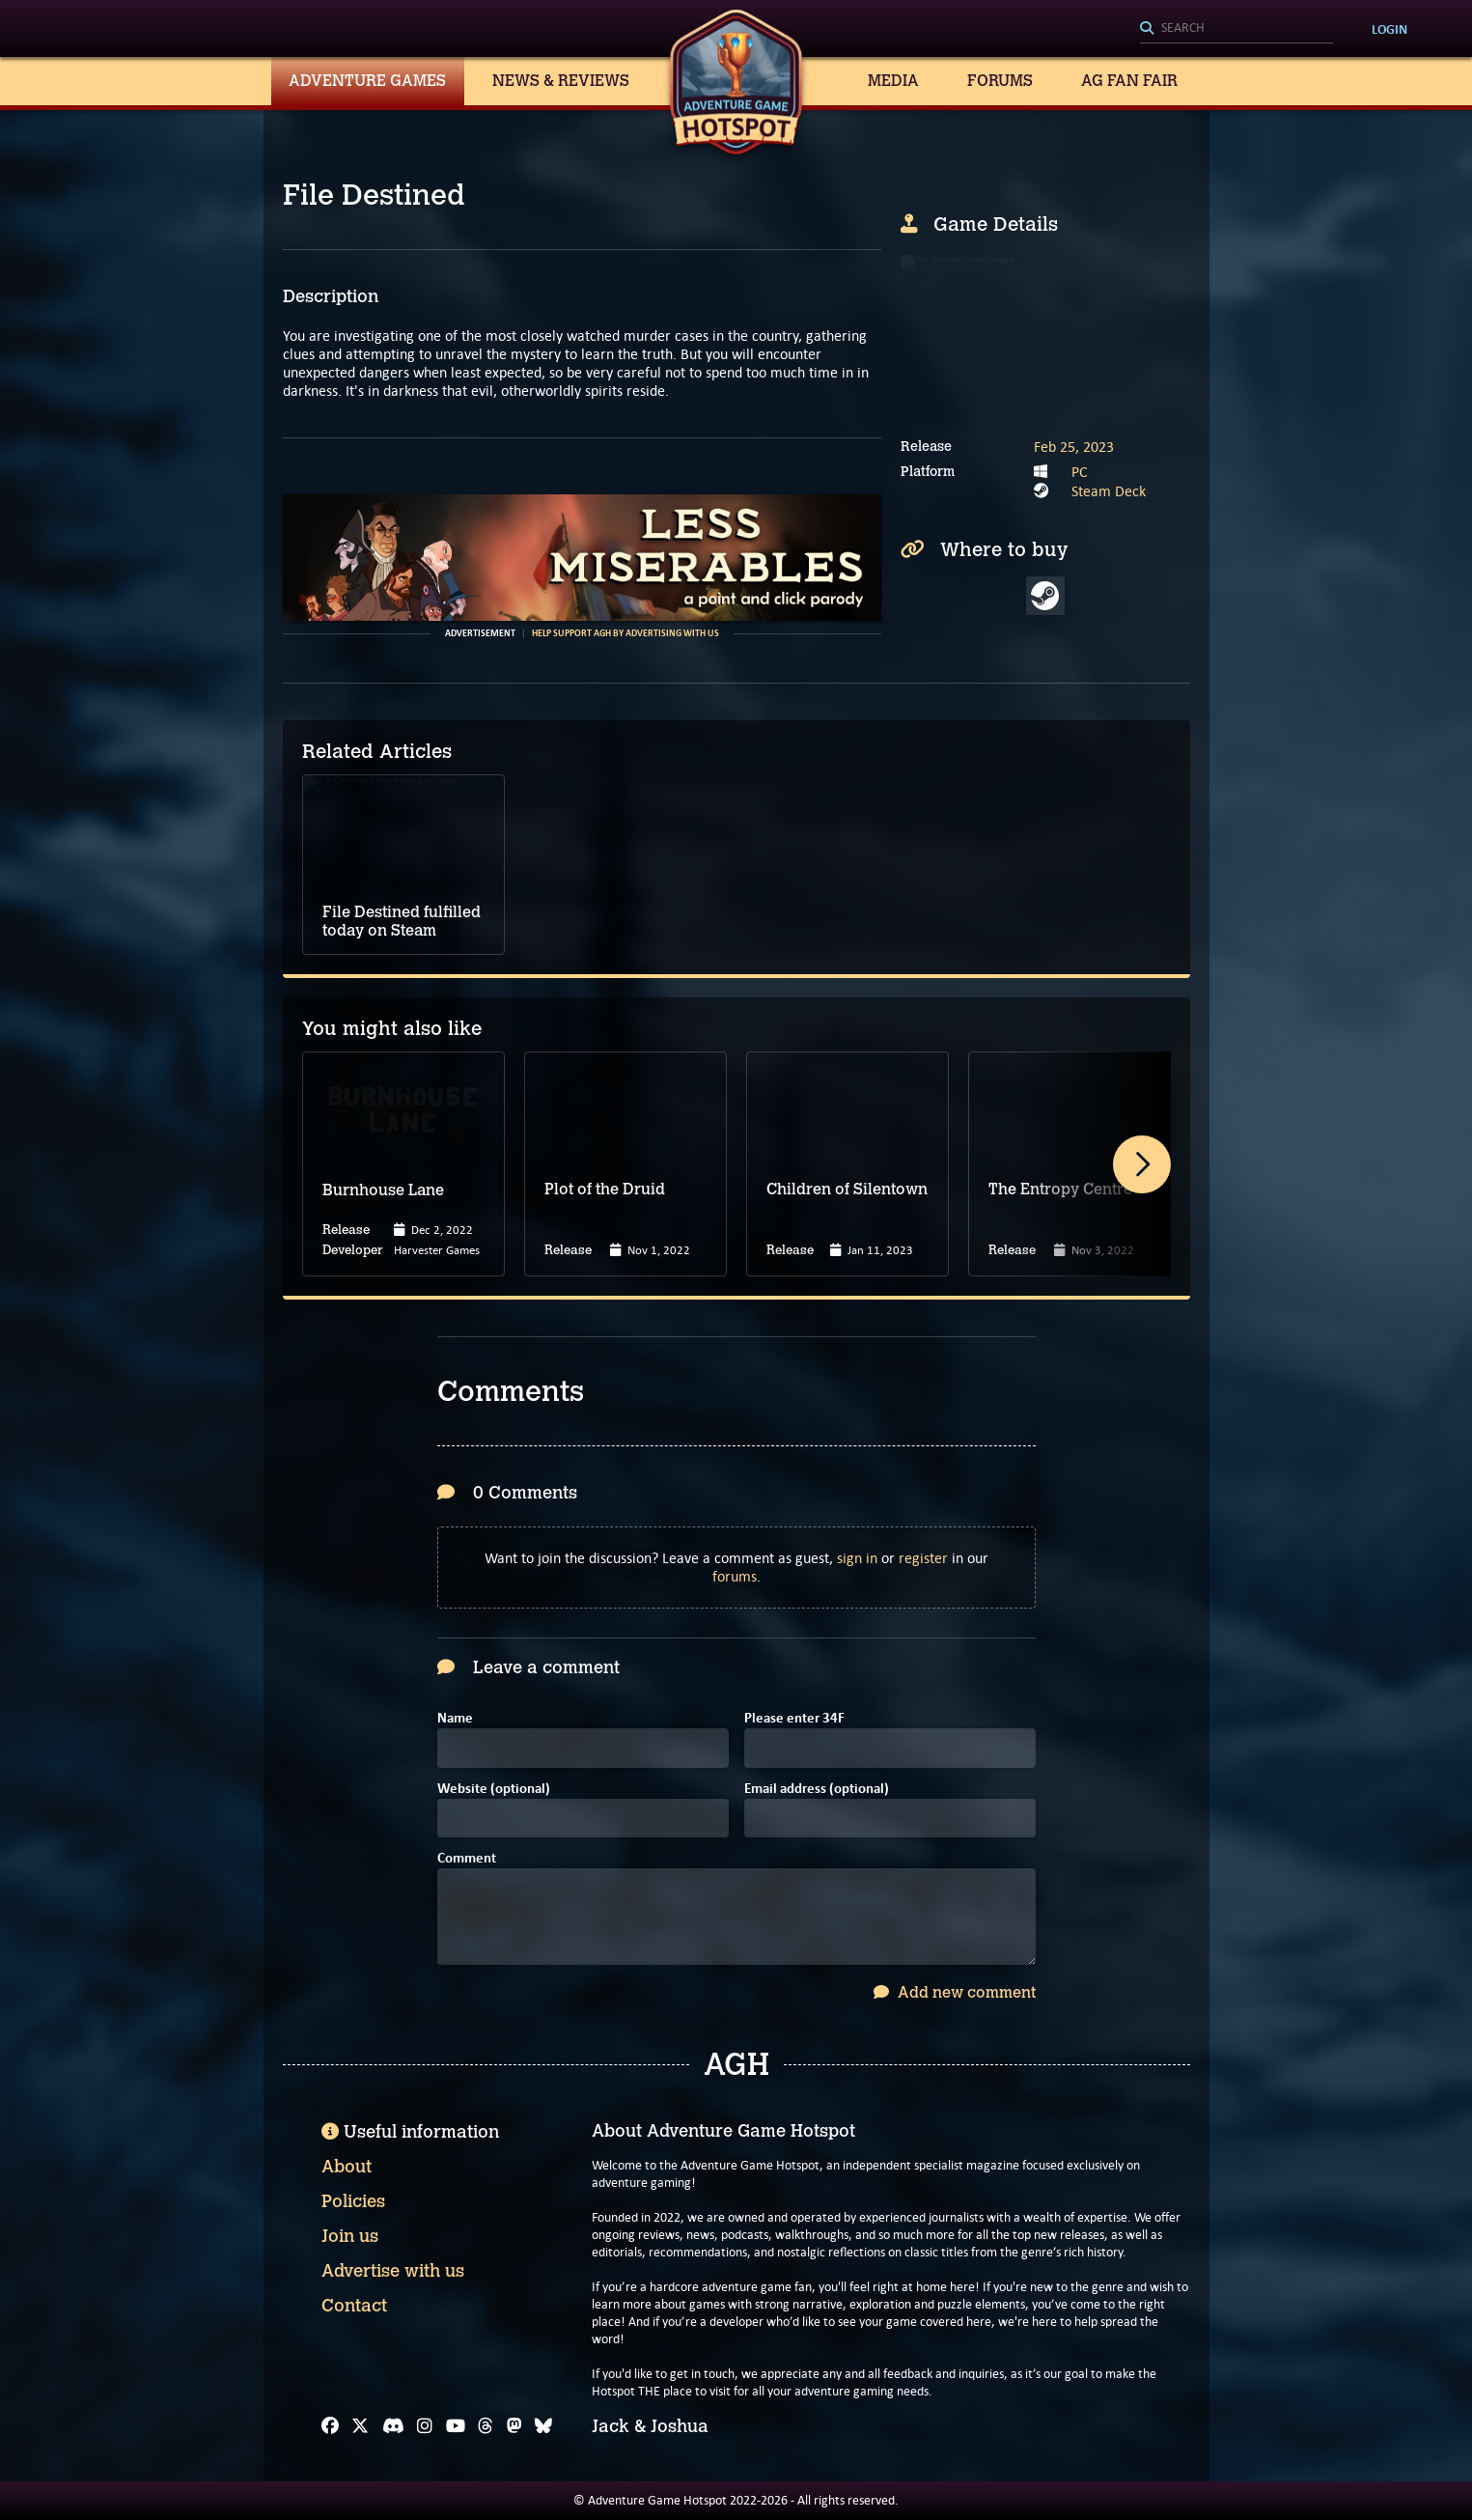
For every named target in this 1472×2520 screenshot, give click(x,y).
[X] (360, 2426)
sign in (857, 1558)
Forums (1000, 80)
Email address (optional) (816, 1789)
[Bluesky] (543, 2426)
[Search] (1236, 28)
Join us (349, 2236)
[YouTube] (455, 2426)
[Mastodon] (514, 2426)
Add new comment (955, 1992)
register (923, 1558)
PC (1079, 471)
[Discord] (393, 2426)
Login (1389, 29)
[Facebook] (330, 2426)
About (346, 2166)
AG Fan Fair (1129, 80)
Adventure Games (367, 80)
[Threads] (485, 2426)
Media (893, 80)
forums (734, 1576)
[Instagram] (424, 2426)
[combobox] (1236, 28)
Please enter (794, 1719)
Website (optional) (493, 1789)
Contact (354, 2305)
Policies (353, 2201)
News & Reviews (560, 80)
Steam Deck (1108, 491)
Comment (466, 1859)
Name (455, 1719)
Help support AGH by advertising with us (625, 633)
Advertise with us (392, 2271)
